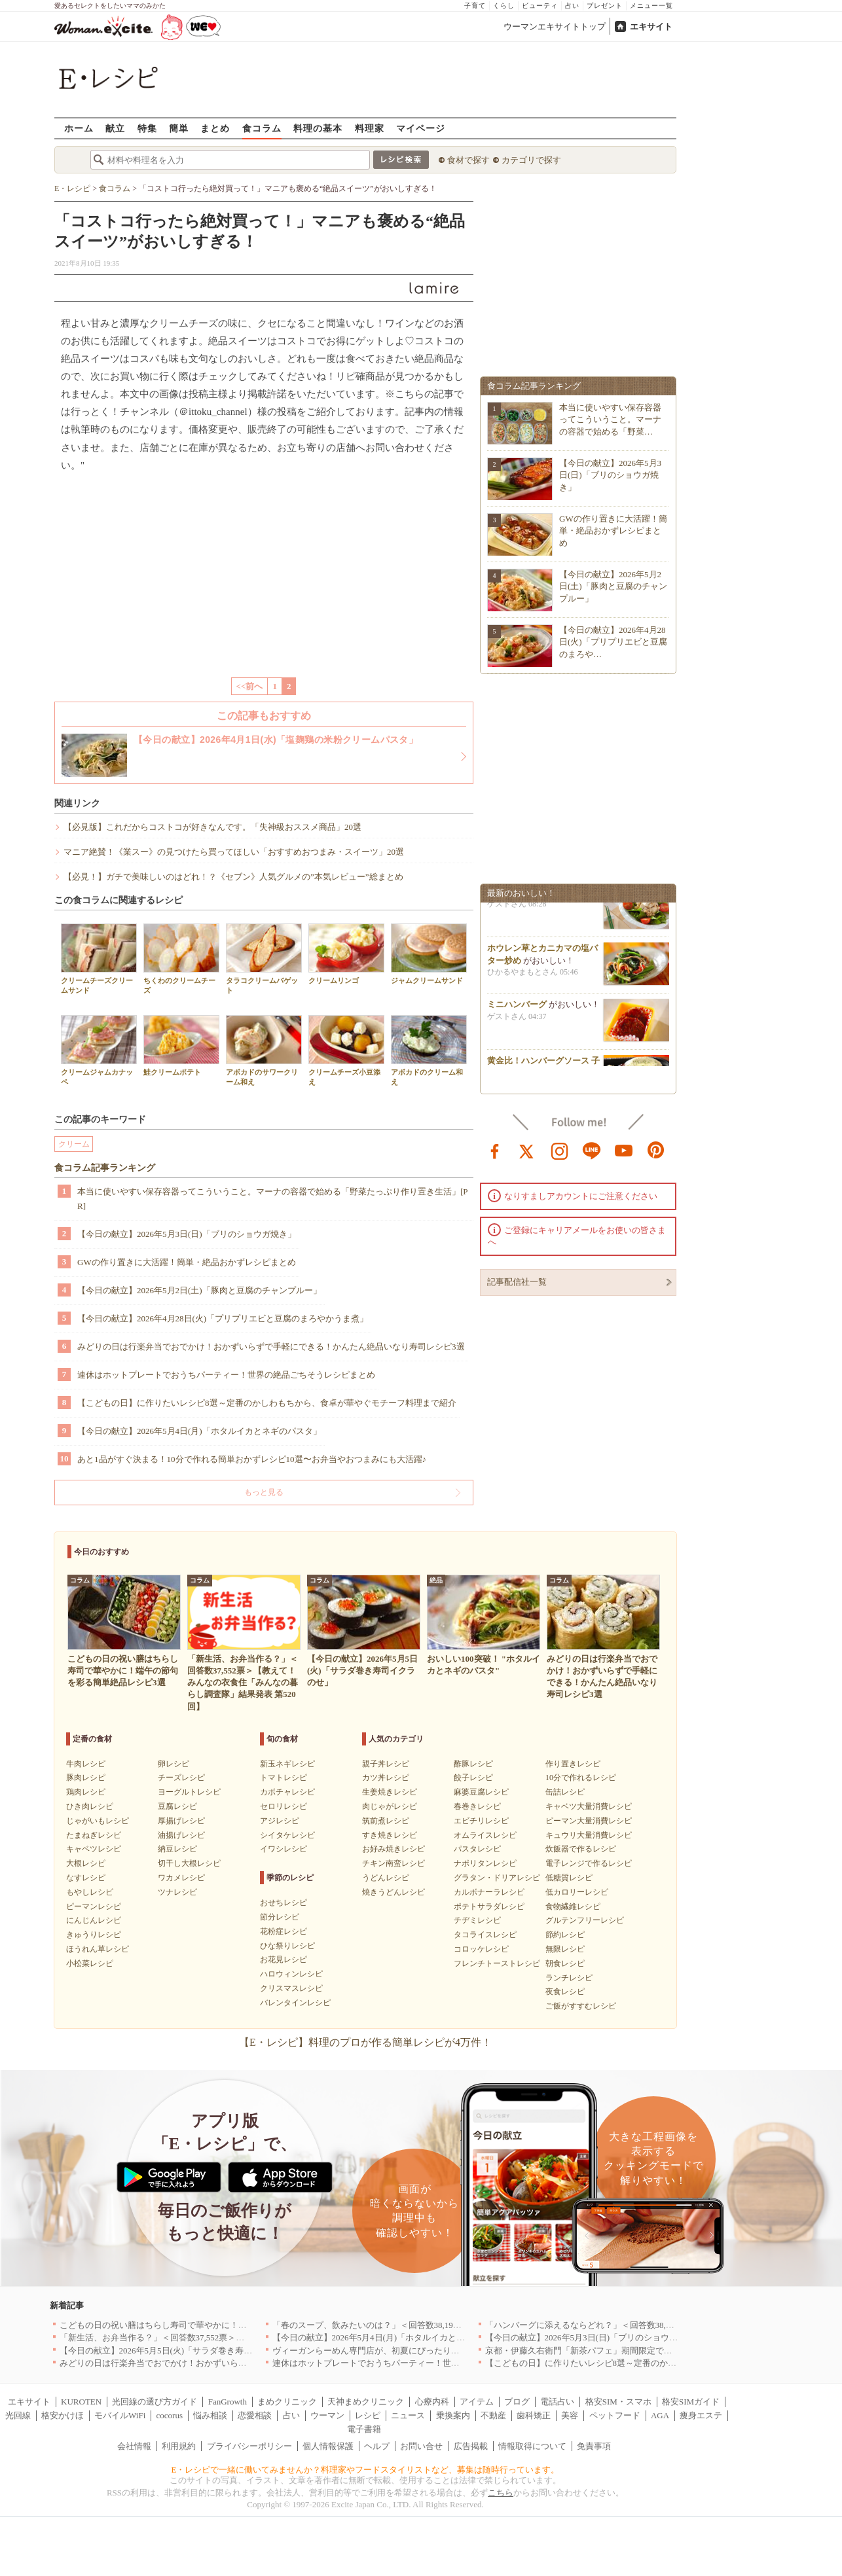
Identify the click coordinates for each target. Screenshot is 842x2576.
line (592, 1150)
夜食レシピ (565, 1991)
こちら (500, 2492)
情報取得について (532, 2446)
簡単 (179, 128)
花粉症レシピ (283, 1931)
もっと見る (264, 1492)
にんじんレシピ (93, 1920)
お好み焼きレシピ (393, 1848)
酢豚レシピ (473, 1763)
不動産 (493, 2415)
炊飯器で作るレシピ (580, 1848)
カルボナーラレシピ (489, 1892)
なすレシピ (85, 1877)
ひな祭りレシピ (287, 1945)
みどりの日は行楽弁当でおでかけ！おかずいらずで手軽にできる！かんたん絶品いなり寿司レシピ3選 (271, 1346)
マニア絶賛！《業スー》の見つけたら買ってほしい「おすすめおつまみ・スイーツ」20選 (234, 852)
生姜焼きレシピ (389, 1792)
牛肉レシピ (85, 1763)
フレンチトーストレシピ (497, 1963)
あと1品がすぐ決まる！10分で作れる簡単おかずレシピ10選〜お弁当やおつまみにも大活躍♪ (251, 1459)
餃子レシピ (473, 1777)
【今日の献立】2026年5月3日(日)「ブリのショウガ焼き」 (186, 1234)
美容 (569, 2415)
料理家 (369, 128)
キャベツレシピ (93, 1848)
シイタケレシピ (287, 1835)
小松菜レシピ (89, 1963)
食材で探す (468, 160)
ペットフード (614, 2415)
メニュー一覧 (651, 5)
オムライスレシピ (485, 1835)
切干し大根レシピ (189, 1863)
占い (572, 5)
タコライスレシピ (485, 1934)
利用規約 (179, 2446)
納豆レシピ (177, 1848)
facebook (495, 1150)
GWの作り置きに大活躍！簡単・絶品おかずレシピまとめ (186, 1262)
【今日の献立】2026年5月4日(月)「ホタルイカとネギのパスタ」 (199, 1431)
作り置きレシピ (572, 1763)
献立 (115, 128)
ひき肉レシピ (89, 1806)
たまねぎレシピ (93, 1835)
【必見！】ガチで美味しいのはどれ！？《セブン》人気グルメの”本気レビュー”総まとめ (233, 877)
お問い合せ (421, 2446)
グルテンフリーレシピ (584, 1920)
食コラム (262, 128)
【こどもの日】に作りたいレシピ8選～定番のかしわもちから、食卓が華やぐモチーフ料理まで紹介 (266, 1403)
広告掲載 (471, 2446)
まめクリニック (287, 2401)
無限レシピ (565, 1949)
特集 (147, 128)
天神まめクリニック (365, 2401)
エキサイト (651, 26)
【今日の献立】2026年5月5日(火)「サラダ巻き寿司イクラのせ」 (182, 2350)
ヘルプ (377, 2446)
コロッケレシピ (481, 1949)
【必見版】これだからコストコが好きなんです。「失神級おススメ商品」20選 (212, 827)
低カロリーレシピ (576, 1892)
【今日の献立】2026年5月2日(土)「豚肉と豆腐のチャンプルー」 (199, 1290)
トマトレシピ (283, 1777)
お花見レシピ (283, 1959)
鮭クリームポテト (181, 1045)
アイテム (477, 2401)
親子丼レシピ (385, 1763)
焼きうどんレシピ (393, 1892)
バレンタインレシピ (295, 2002)
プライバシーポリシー (249, 2446)
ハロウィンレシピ (291, 1973)
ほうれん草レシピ (97, 1949)
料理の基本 (317, 128)
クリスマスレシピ (291, 1988)
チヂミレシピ (477, 1920)
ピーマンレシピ (93, 1906)
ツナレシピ (177, 1892)
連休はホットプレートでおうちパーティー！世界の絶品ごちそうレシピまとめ (226, 1375)
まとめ (215, 128)
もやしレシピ (89, 1892)
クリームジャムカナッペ (99, 1050)
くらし (504, 5)
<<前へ (249, 686)
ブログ (517, 2401)
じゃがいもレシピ (97, 1820)
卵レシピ (173, 1763)
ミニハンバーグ (517, 1007)
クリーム (74, 1144)
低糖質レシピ (569, 1877)
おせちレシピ (283, 1902)
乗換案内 (453, 2415)
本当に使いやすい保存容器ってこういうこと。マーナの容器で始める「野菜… (610, 419)
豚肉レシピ (85, 1777)
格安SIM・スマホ (618, 2401)
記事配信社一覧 (517, 1282)
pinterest (656, 1150)
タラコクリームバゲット (264, 958)
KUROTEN (81, 2401)
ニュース (408, 2415)
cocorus (169, 2415)
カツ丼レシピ (385, 1777)
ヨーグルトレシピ (189, 1792)
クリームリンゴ (346, 953)
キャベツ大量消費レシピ (588, 1806)
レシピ (367, 2415)
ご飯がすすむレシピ (580, 2006)
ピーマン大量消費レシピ (588, 1820)
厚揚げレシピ (181, 1820)
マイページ (420, 128)
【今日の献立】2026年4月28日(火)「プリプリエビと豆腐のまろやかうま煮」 (222, 1318)
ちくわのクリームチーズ (181, 958)
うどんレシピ (385, 1877)
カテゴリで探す (531, 160)
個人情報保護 (328, 2446)
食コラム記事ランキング (104, 1168)
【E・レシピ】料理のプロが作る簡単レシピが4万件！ (365, 2042)
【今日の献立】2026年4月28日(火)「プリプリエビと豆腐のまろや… (613, 641)
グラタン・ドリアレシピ (497, 1877)
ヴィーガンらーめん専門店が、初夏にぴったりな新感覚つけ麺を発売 (404, 2350)
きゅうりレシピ (93, 1934)
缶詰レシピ (565, 1792)
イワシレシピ (283, 1848)
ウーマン (327, 2415)
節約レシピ (565, 1934)
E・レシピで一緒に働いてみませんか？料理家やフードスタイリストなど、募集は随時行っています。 (366, 2470)
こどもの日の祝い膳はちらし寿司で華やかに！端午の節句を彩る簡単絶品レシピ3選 (219, 2325)
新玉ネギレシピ (287, 1763)
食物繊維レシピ (572, 1906)
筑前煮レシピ (385, 1820)
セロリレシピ (283, 1806)
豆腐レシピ (177, 1806)
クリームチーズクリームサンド (99, 958)
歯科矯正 (534, 2415)
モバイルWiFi (119, 2415)
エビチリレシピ (481, 1820)
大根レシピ (85, 1863)
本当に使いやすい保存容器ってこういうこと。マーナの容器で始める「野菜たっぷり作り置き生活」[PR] (272, 1199)
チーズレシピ (181, 1777)
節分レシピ (279, 1917)
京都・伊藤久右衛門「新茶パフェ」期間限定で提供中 (587, 2350)
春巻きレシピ (477, 1806)
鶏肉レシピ (85, 1792)
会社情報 (134, 2446)
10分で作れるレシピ (580, 1777)
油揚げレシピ (181, 1835)
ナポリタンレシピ (485, 1863)
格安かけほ (62, 2415)
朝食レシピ (565, 1963)
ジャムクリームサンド (429, 953)
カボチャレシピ (287, 1792)
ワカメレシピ (181, 1877)
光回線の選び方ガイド (154, 2401)
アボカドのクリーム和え (429, 1050)
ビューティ (540, 5)
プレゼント (605, 5)
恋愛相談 (255, 2415)
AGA (660, 2415)
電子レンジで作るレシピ (588, 1863)
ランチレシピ (569, 1977)
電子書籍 (364, 2429)
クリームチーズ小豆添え (346, 1050)
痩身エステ (701, 2415)
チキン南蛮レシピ (393, 1863)
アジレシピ (279, 1820)
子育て (475, 5)
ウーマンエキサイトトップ (554, 26)
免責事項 (594, 2446)
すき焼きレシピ (389, 1835)
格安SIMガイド (691, 2401)
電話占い (557, 2401)
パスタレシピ (477, 1848)
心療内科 (432, 2401)
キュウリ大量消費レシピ (588, 1835)
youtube (624, 1150)
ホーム (79, 128)
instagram (560, 1150)
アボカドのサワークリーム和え (264, 1050)
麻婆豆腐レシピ (481, 1792)
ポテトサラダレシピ (489, 1906)
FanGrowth (227, 2401)
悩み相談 (210, 2415)
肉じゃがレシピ (389, 1806)
